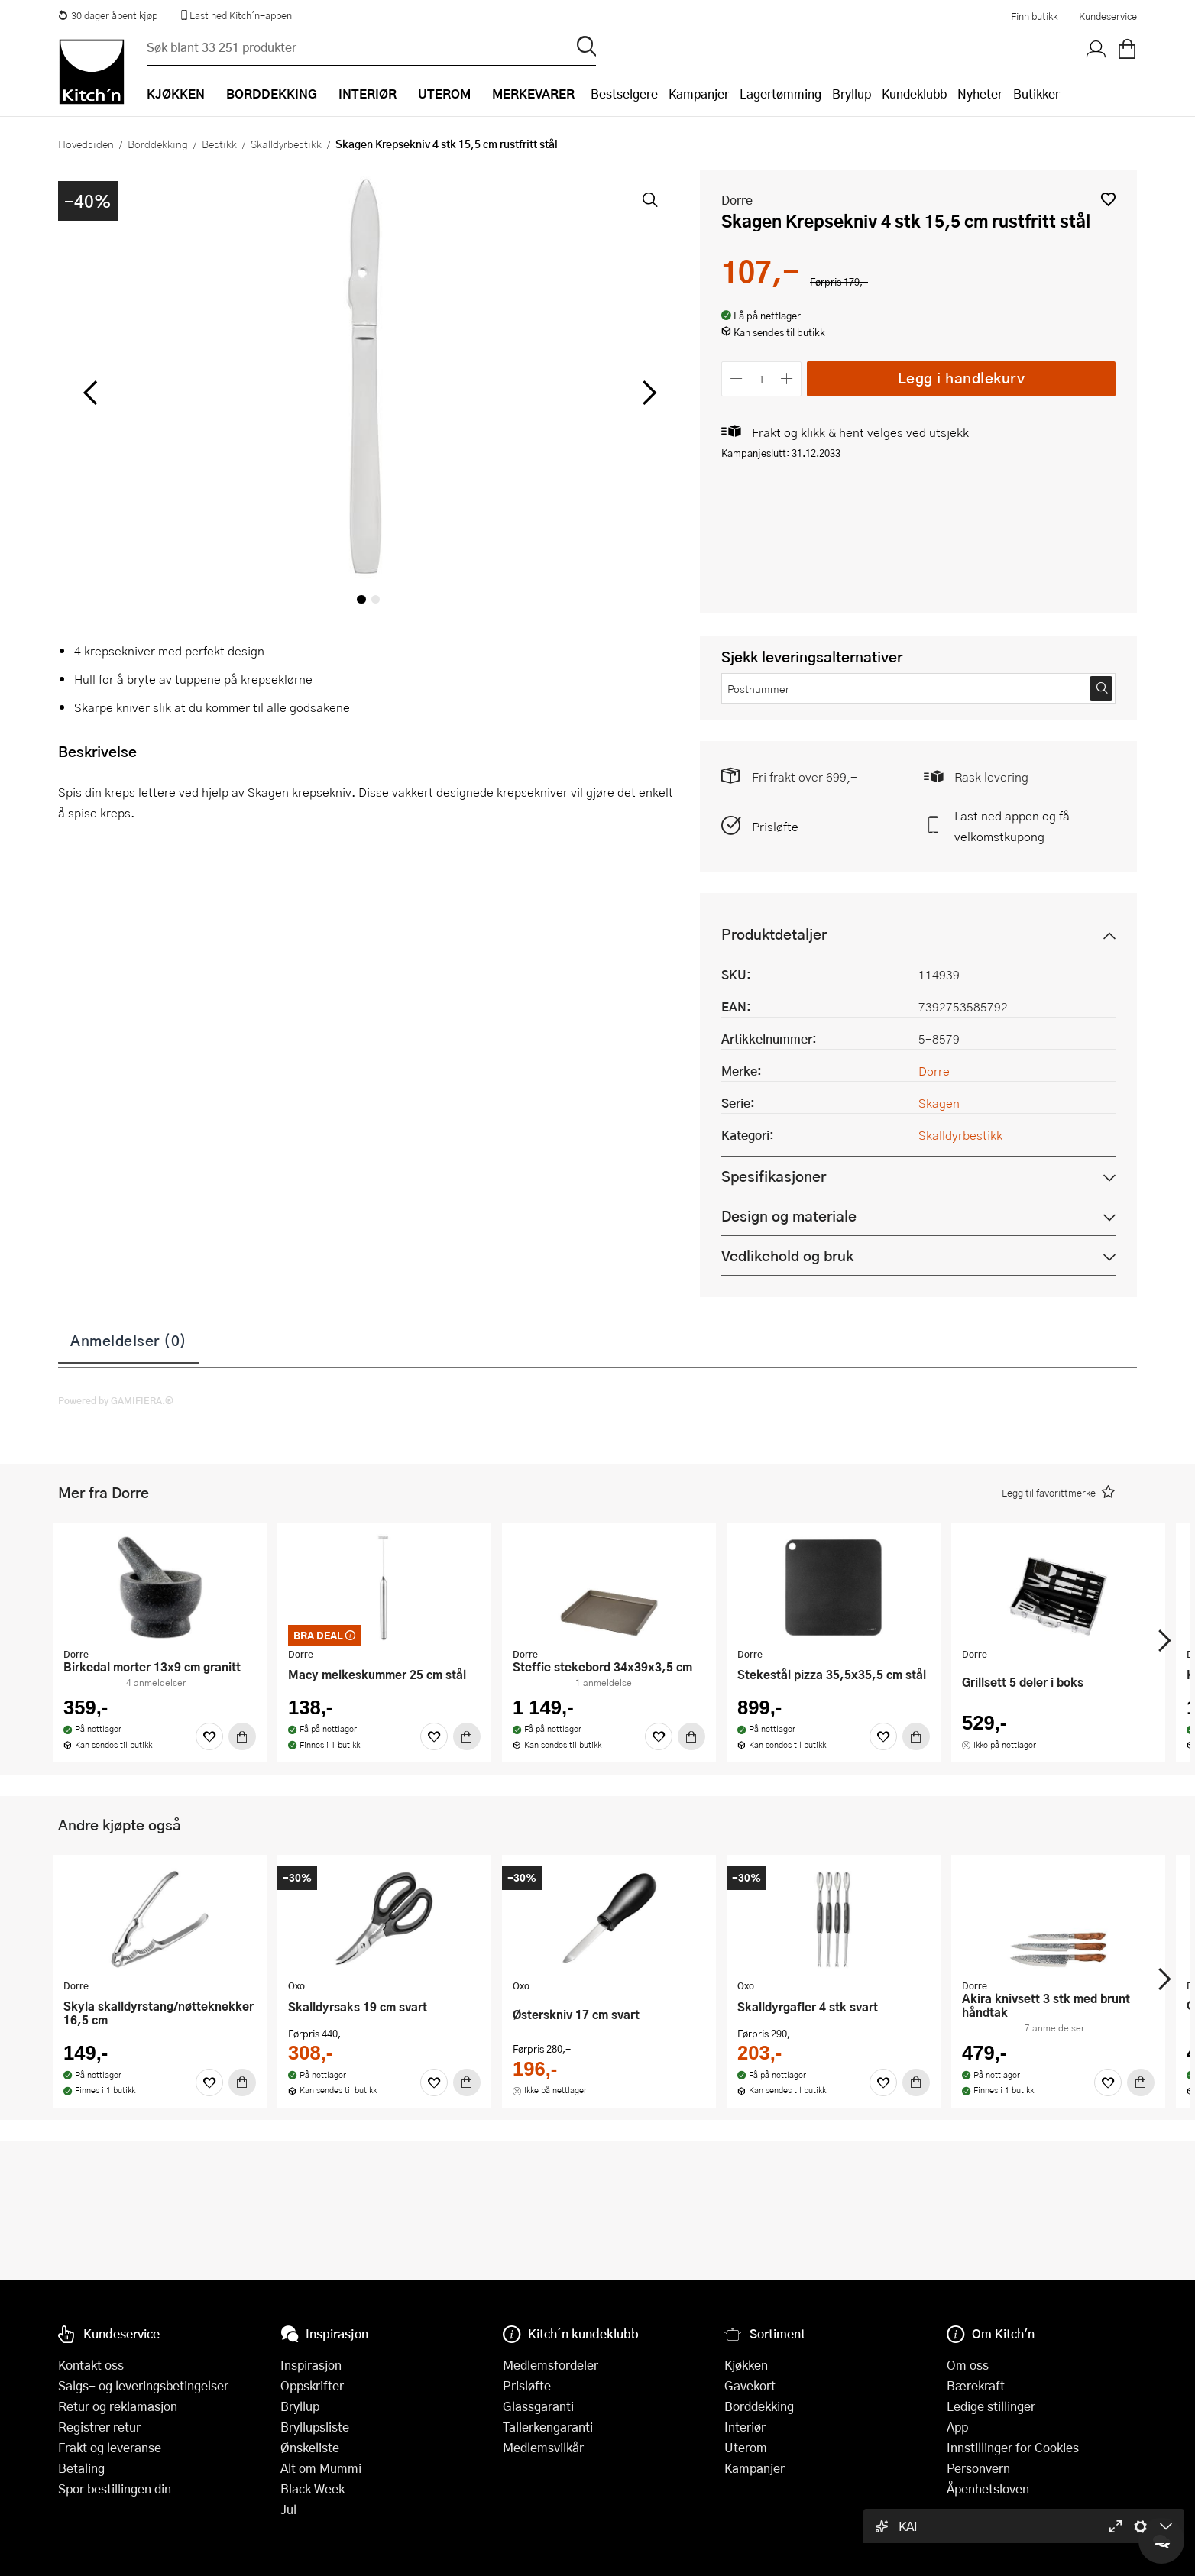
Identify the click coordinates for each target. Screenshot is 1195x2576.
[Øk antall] (787, 378)
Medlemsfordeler (550, 2365)
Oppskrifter (312, 2385)
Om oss (968, 2365)
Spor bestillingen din (114, 2488)
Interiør (745, 2426)
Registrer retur (99, 2426)
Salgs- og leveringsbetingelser (143, 2385)
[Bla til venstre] (90, 392)
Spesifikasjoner (773, 1176)
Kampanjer (699, 93)
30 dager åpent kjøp (107, 15)
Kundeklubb (914, 93)
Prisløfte (775, 826)
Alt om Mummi (320, 2468)
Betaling (81, 2468)
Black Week (312, 2488)
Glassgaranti (538, 2406)
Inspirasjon (311, 2365)
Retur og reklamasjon (117, 2406)
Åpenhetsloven (988, 2488)
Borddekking (158, 143)
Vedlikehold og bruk (787, 1255)
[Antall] (761, 378)
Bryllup (851, 93)
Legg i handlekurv (961, 378)
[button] (1108, 199)
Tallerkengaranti (548, 2426)
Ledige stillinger (991, 2406)
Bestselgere (624, 93)
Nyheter (979, 93)
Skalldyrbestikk (286, 143)
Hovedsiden (86, 143)
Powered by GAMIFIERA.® (115, 1400)
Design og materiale (789, 1216)
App (957, 2426)
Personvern (978, 2468)
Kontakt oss (91, 2365)
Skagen (939, 1103)
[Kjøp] (242, 1736)
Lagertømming (780, 93)
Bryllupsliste (314, 2426)
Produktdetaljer (774, 934)
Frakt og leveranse (109, 2447)
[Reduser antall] (736, 378)
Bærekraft (976, 2385)
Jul (288, 2509)
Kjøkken (746, 2365)
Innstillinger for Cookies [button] (1013, 2447)
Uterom (745, 2447)
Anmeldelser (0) (128, 1340)
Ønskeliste (309, 2447)
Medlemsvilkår (543, 2447)
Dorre (737, 200)
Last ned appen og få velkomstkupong (1012, 826)
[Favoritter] (209, 1736)
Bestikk (219, 143)
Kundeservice (1108, 16)
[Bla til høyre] (647, 392)
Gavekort (750, 2385)
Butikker (1036, 93)
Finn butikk (1034, 16)
